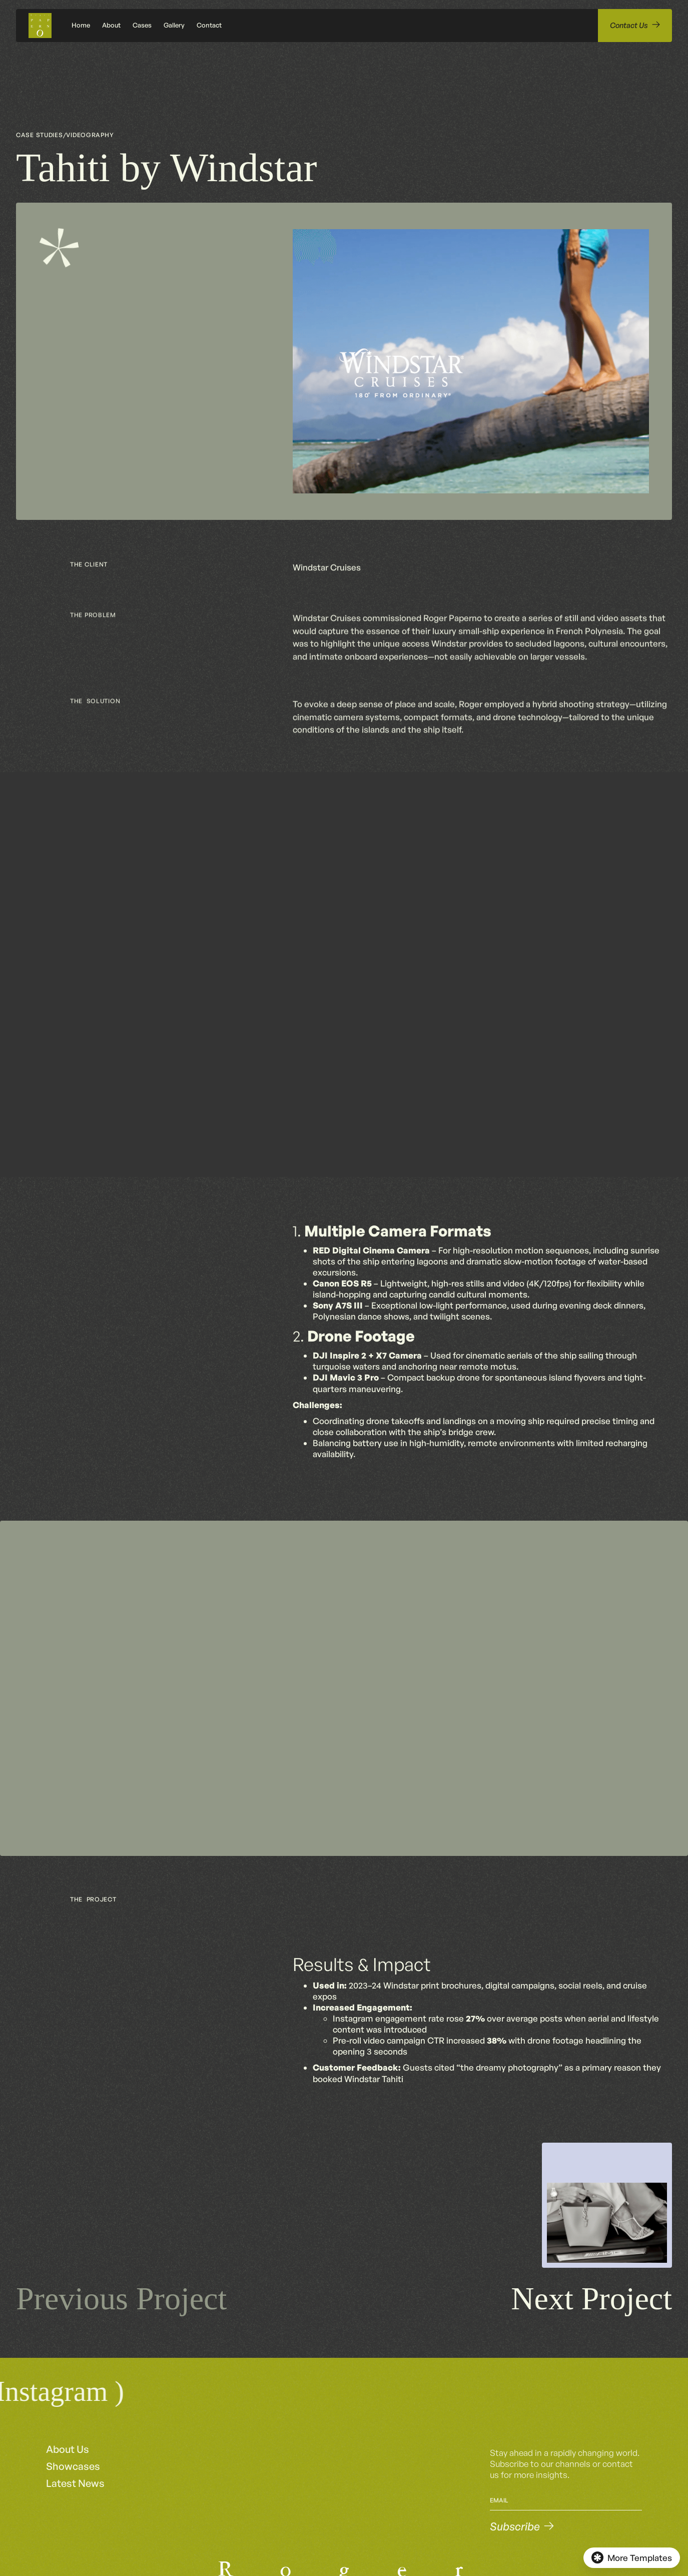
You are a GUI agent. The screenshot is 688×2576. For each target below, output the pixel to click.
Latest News (75, 2483)
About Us (67, 2449)
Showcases (73, 2466)
